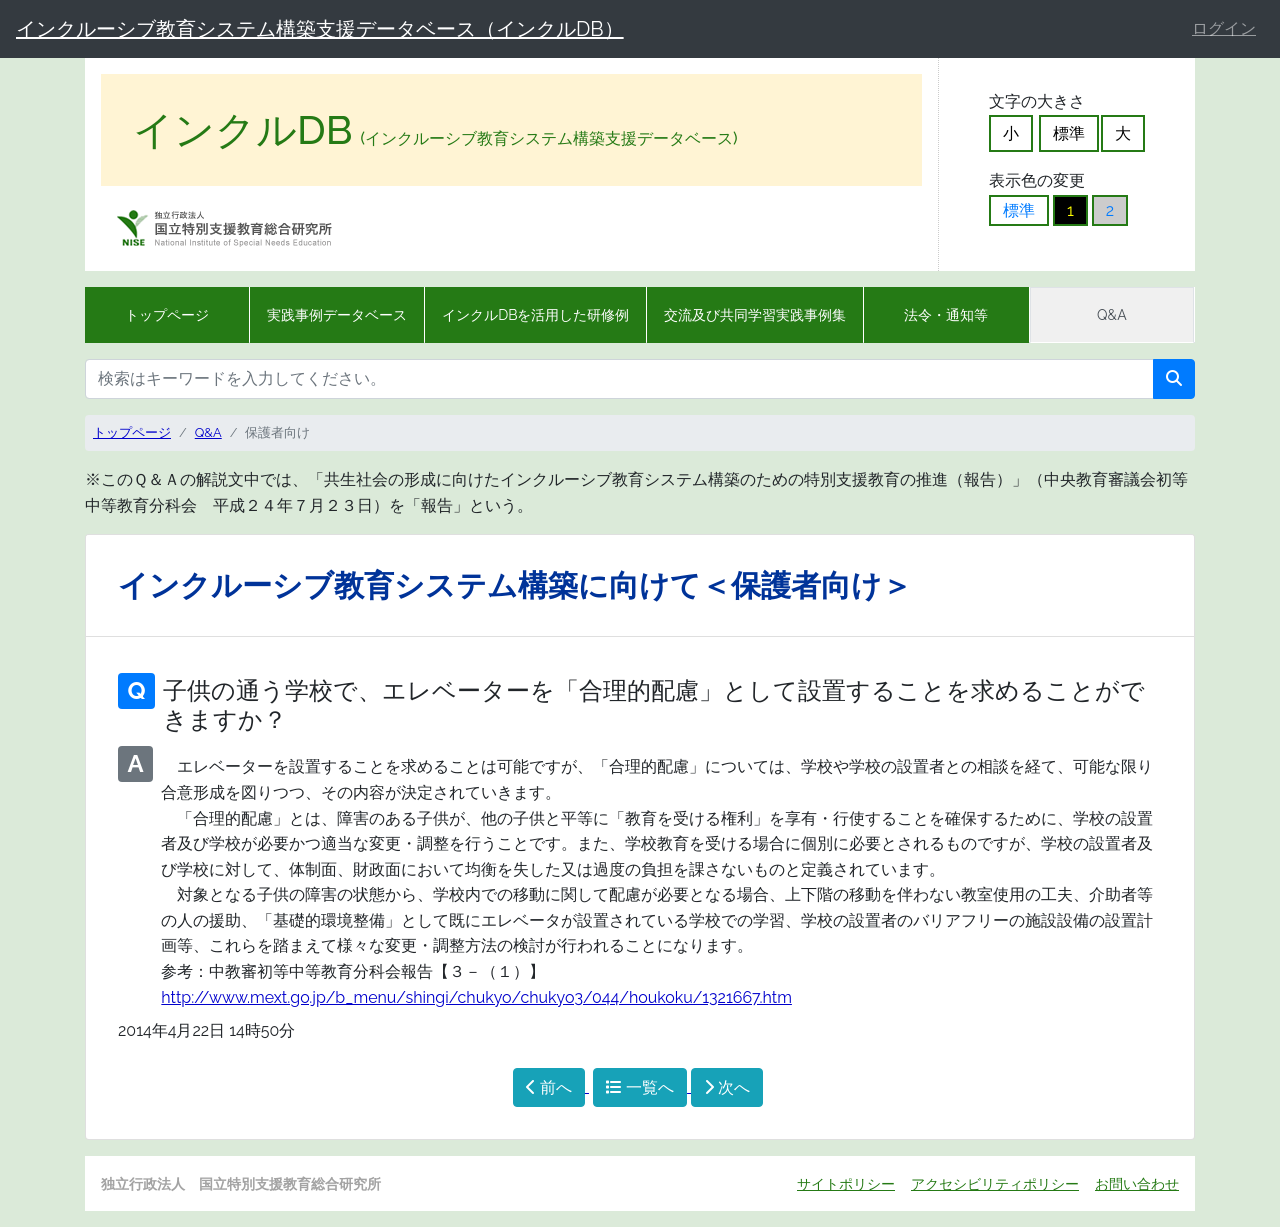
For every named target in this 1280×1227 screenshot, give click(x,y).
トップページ (167, 315)
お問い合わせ (1137, 1183)
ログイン (1224, 28)
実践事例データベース (337, 315)
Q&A (1112, 315)
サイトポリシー (846, 1183)
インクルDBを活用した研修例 (535, 315)
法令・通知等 (946, 315)
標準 (1069, 133)
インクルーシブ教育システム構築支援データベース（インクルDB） (320, 29)
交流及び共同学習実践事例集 (755, 315)
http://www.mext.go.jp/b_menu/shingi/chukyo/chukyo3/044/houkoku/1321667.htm (476, 997)
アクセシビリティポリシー (995, 1183)
